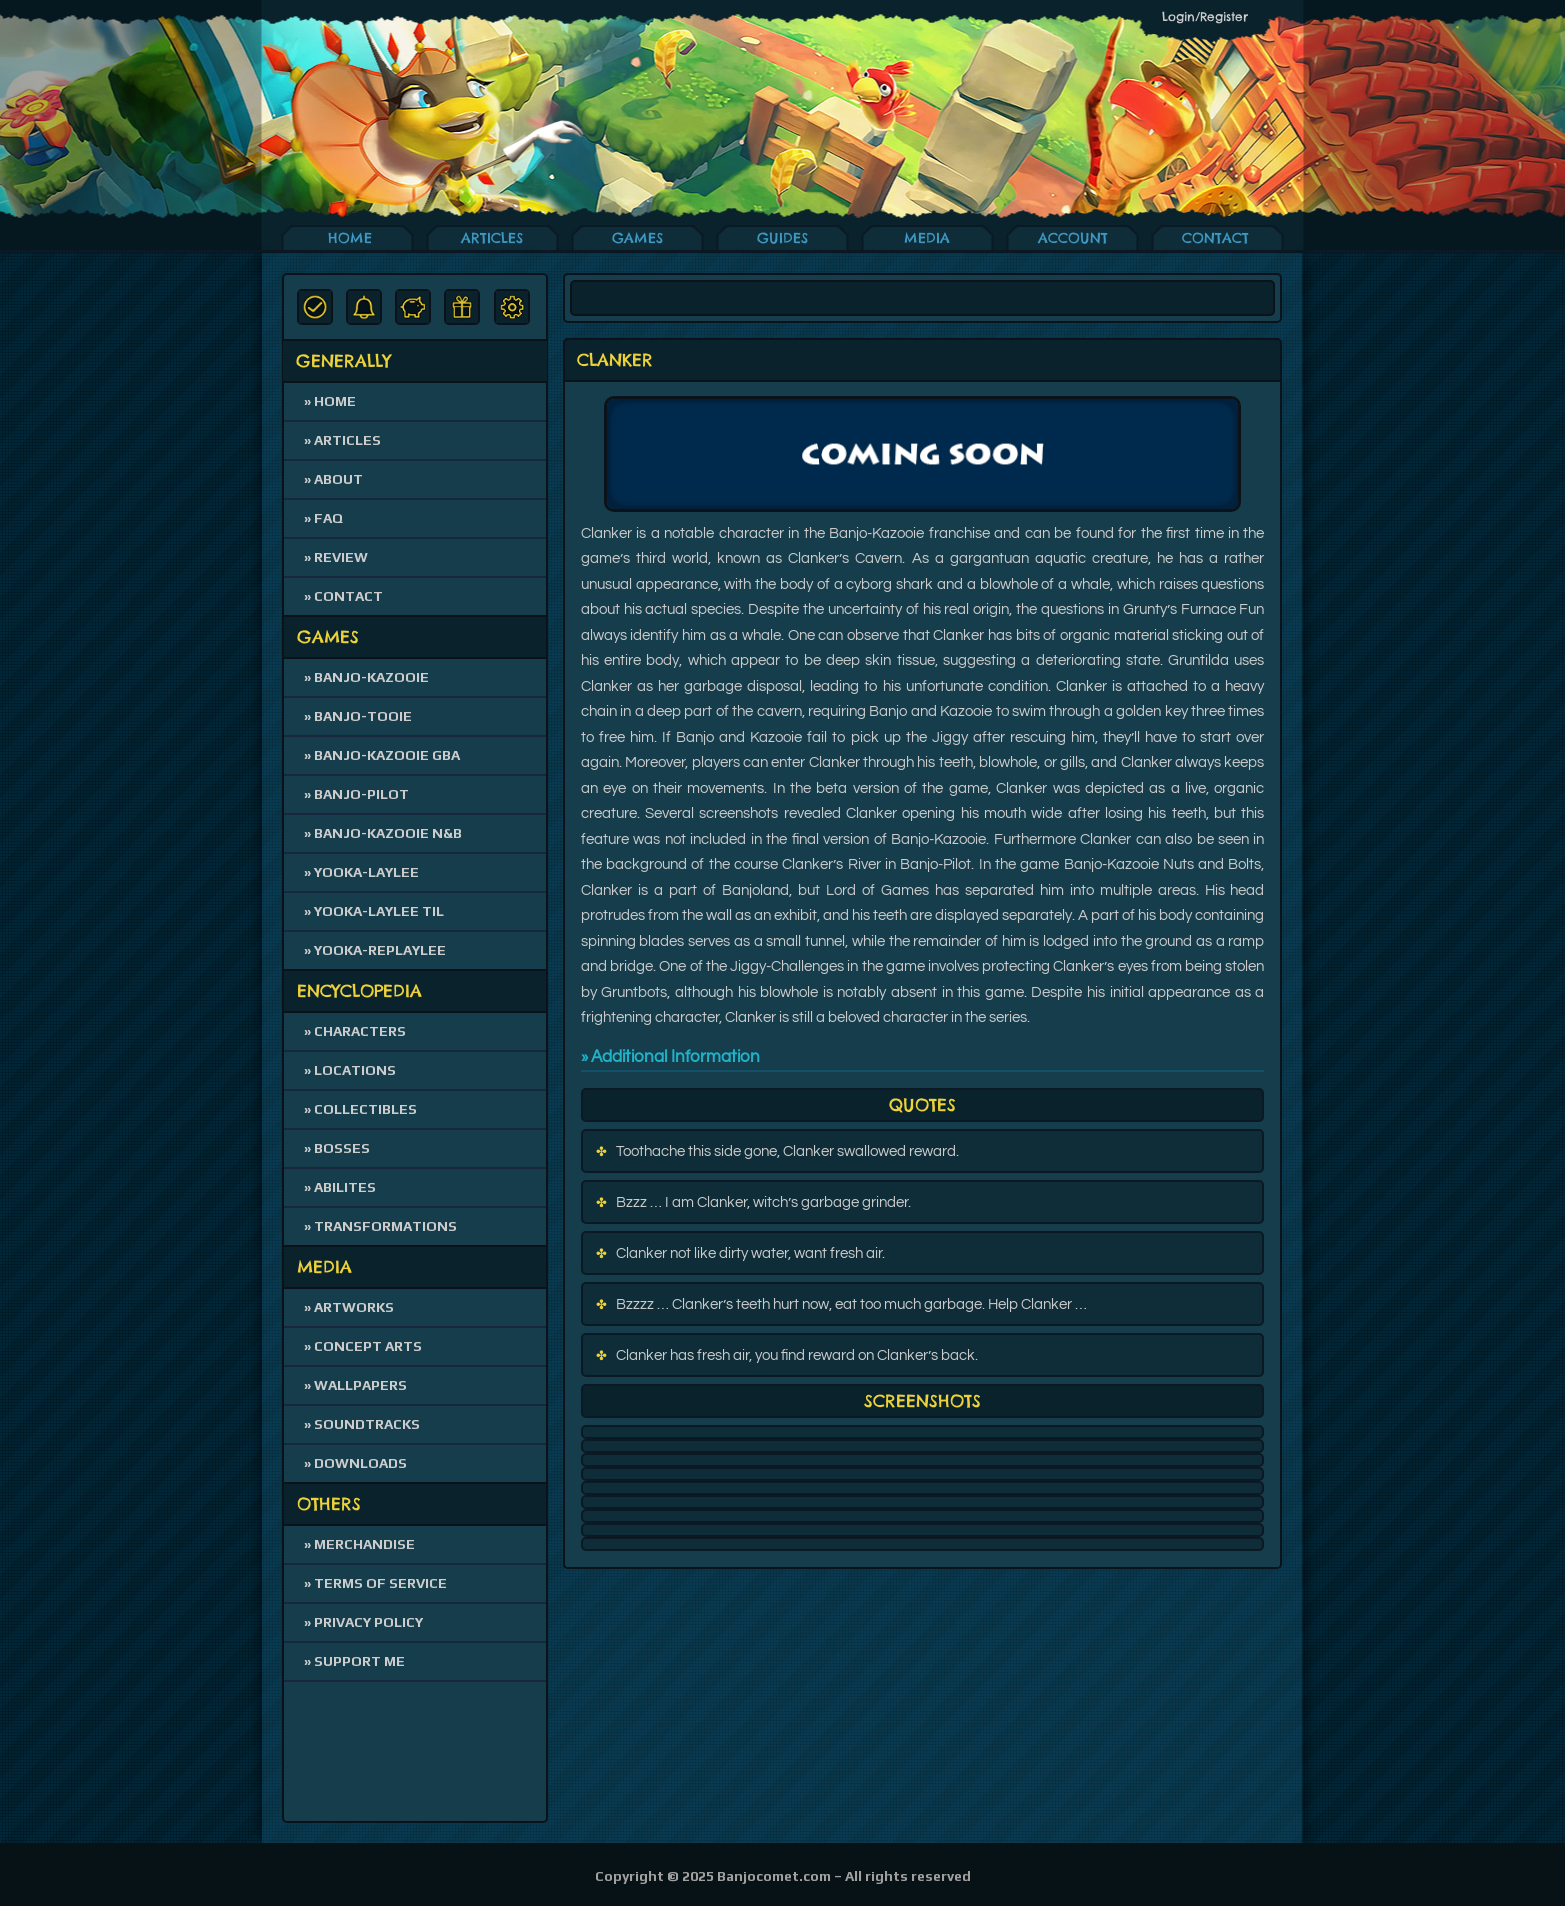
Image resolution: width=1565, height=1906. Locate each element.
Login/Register (1205, 16)
